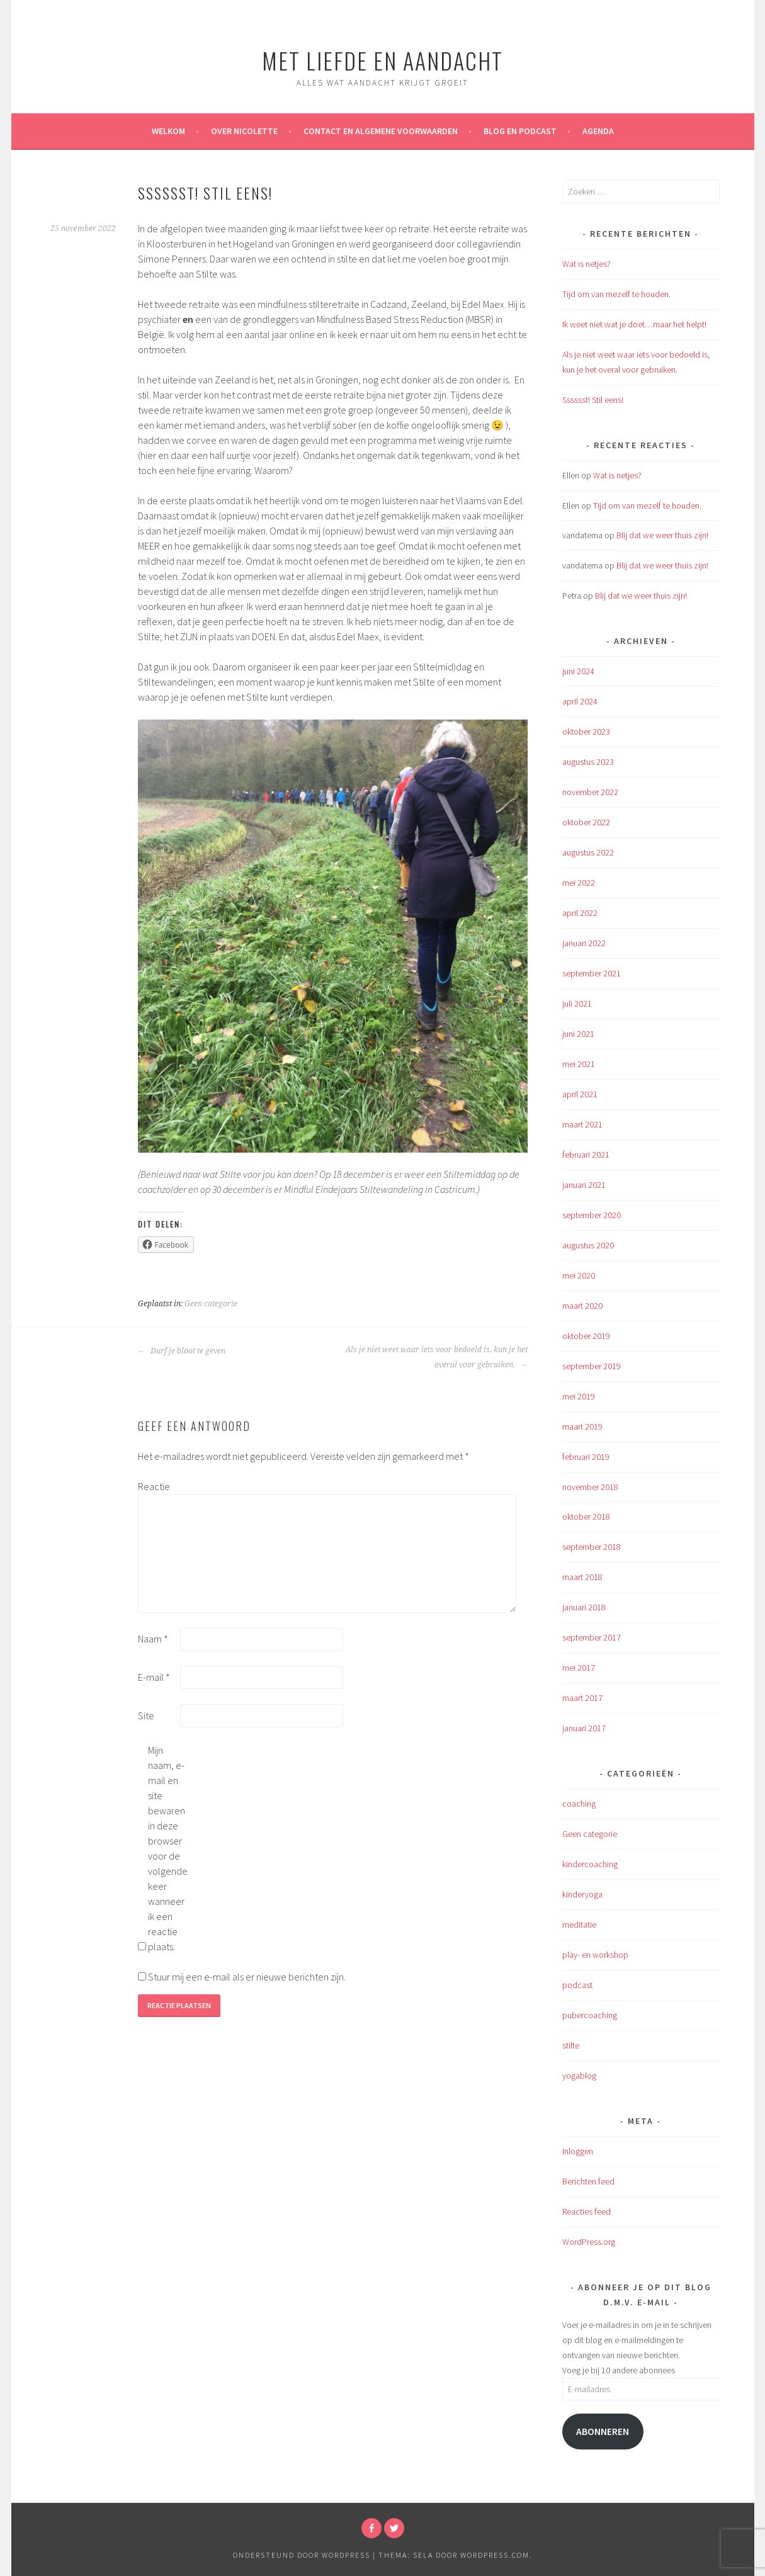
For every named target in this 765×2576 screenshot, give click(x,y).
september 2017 (591, 1637)
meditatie (579, 1924)
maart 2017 (582, 1697)
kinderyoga (582, 1894)
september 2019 (591, 1366)
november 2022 (590, 792)
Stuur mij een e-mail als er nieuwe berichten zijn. (247, 1976)
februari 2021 (585, 1154)
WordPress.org (588, 2241)
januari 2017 (584, 1728)
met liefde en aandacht (382, 60)
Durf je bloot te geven (181, 1351)
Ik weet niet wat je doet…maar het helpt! (634, 324)
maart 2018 (582, 1577)
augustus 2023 (588, 761)
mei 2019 (578, 1396)
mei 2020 (578, 1275)
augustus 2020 (588, 1245)
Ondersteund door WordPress (301, 2555)
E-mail (154, 1677)
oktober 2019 (586, 1336)
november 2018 (590, 1487)
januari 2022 (584, 943)
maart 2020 (582, 1305)
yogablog (579, 2075)
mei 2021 (578, 1064)
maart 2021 (582, 1124)
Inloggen (577, 2151)
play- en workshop (595, 1954)
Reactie (154, 1486)
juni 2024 (578, 671)
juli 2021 (577, 1003)
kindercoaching (590, 1864)
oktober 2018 (586, 1516)
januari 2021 (584, 1184)
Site (146, 1715)
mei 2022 (578, 882)
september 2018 (591, 1546)
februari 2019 (585, 1456)
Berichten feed (588, 2181)
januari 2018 (584, 1607)
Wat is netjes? (586, 263)
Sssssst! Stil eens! (592, 399)
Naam (153, 1638)
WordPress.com (495, 2555)
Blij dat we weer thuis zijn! (662, 535)
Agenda (598, 131)
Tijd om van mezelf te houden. (616, 294)
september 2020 (591, 1215)
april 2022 (580, 912)
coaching (579, 1803)
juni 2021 (578, 1033)
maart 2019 (582, 1426)
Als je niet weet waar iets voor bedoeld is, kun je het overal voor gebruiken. (437, 1357)
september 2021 (591, 973)
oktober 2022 (586, 822)
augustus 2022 (588, 852)
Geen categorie (210, 1303)
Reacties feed (586, 2211)
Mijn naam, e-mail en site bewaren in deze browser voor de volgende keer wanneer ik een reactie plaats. (168, 1848)
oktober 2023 (586, 731)
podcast (577, 1985)
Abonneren (602, 2432)
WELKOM (168, 131)
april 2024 (580, 701)
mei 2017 (578, 1667)
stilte (570, 2045)
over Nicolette (244, 131)
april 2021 (580, 1094)
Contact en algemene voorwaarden (380, 131)
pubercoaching (589, 2015)
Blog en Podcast (520, 131)
